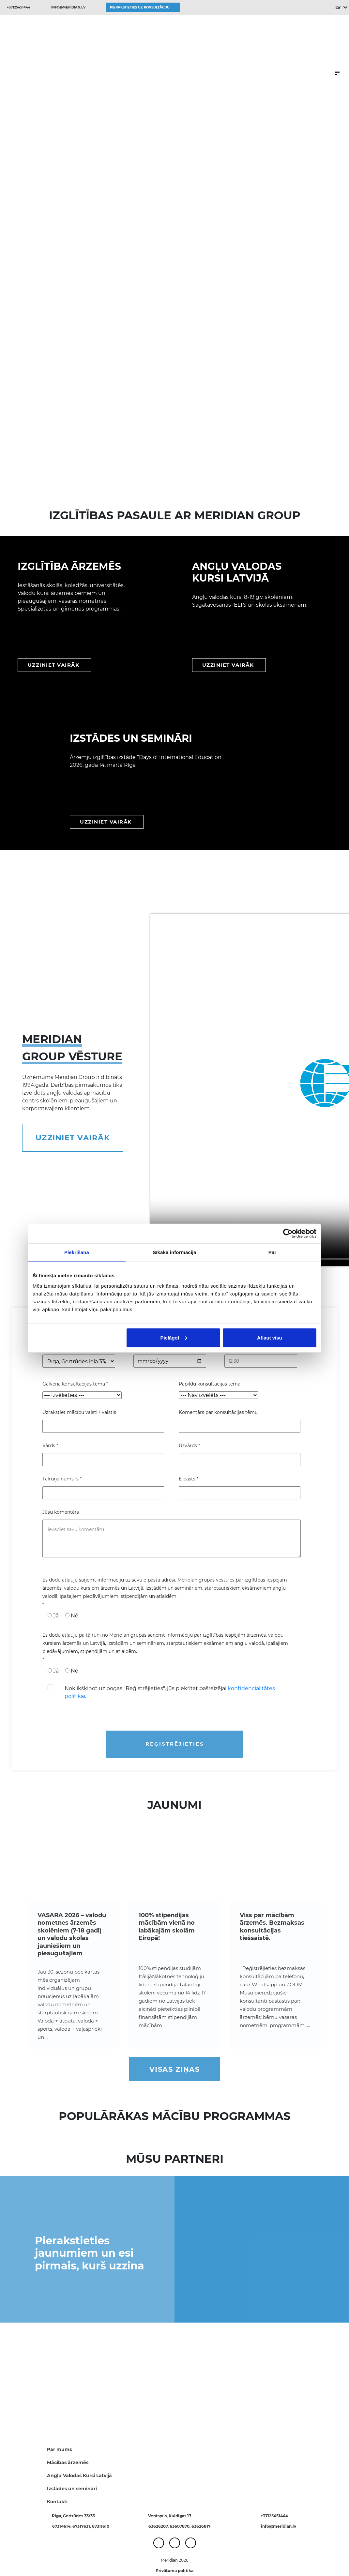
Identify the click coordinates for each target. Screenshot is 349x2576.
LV (337, 7)
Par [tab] (272, 1252)
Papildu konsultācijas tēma (209, 1384)
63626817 (200, 2526)
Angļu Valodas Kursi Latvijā (79, 2475)
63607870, (180, 2526)
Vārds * (50, 1445)
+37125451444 (18, 7)
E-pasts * (188, 1479)
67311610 (100, 2526)
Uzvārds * (189, 1445)
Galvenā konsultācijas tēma (75, 1384)
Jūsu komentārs (60, 1512)
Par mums (59, 2449)
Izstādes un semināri (72, 2489)
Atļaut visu (269, 1337)
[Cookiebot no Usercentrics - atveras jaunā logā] (287, 1233)
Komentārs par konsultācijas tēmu (218, 1412)
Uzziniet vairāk (73, 1137)
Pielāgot (173, 1337)
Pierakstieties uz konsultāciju (140, 7)
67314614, (62, 2526)
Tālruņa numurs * (62, 1479)
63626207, (159, 2526)
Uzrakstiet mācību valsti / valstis (79, 1412)
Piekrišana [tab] (76, 1252)
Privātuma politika (174, 2570)
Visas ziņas (174, 2069)
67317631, (82, 2526)
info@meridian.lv (68, 7)
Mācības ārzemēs (67, 2462)
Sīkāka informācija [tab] (174, 1252)
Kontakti (57, 2502)
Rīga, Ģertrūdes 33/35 (73, 2515)
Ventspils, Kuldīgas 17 (169, 2515)
